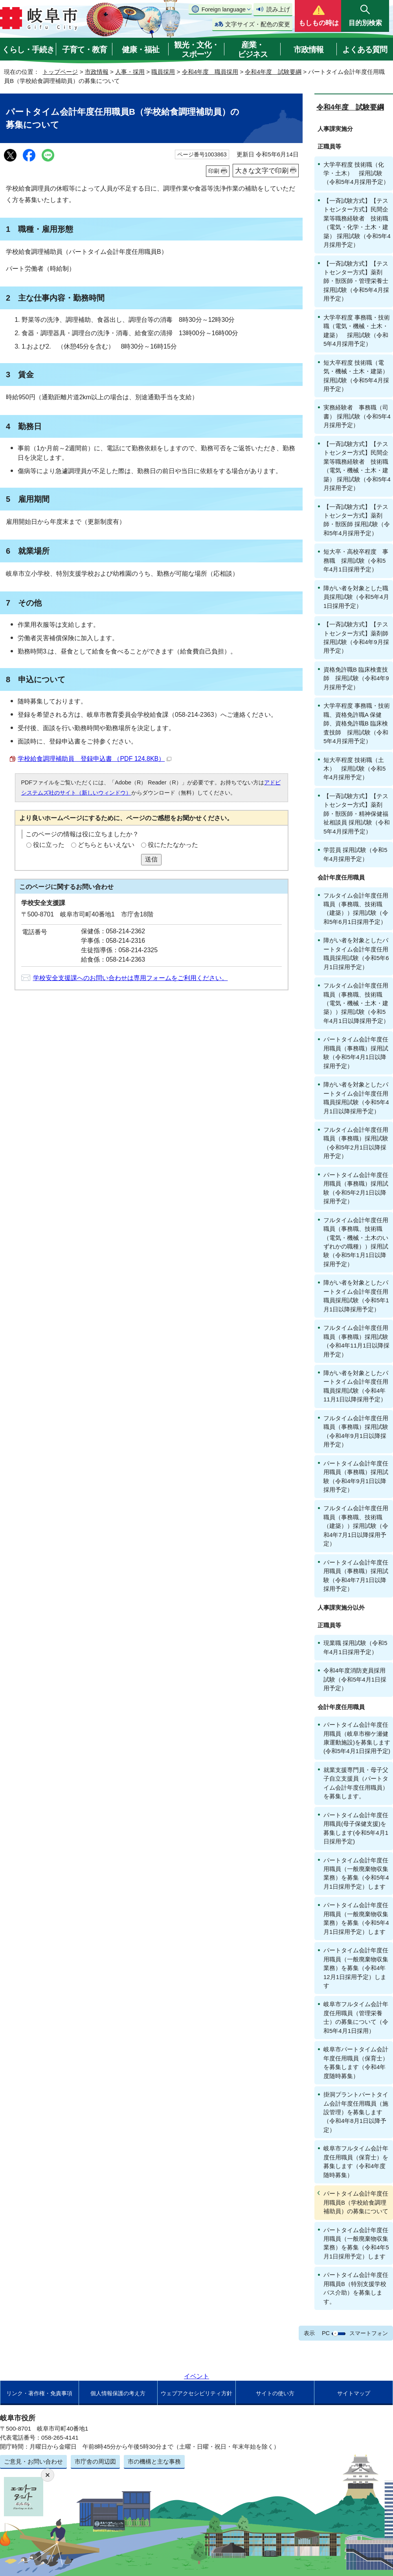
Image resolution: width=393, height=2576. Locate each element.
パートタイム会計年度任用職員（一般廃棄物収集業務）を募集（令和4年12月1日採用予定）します (355, 1968)
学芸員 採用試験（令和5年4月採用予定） (355, 854)
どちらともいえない (106, 844)
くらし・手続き (28, 49)
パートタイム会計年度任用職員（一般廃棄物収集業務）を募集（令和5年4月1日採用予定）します (356, 1873)
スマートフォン (368, 2333)
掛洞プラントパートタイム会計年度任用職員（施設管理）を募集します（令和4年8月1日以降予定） (355, 2112)
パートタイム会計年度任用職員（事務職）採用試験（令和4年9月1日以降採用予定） (355, 1476)
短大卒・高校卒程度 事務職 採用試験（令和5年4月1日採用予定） (355, 560)
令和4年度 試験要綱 (273, 71)
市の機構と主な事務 (154, 2461)
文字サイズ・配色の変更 (257, 24)
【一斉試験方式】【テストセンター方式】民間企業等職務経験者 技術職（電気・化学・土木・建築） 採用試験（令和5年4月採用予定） (357, 222)
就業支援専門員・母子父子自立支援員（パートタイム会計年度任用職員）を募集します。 (355, 1782)
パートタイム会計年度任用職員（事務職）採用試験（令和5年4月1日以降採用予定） (355, 1052)
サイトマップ (353, 2393)
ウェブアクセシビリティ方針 (196, 2393)
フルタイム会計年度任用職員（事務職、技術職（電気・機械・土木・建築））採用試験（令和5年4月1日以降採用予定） (356, 1003)
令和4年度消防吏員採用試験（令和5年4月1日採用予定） (354, 1679)
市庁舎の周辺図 (95, 2461)
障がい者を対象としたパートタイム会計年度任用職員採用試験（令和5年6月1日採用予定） (356, 953)
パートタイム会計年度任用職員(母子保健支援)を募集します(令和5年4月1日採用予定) (355, 1828)
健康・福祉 (140, 49)
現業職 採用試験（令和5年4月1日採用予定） (355, 1647)
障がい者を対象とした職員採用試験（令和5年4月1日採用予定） (356, 597)
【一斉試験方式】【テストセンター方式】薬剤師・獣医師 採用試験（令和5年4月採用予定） (356, 519)
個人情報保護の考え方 (117, 2393)
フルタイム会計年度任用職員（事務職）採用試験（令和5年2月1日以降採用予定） (355, 1142)
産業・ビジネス (253, 49)
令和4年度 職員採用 (210, 71)
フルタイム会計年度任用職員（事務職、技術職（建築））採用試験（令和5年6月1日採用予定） (355, 908)
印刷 (213, 171)
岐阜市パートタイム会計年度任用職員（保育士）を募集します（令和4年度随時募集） (355, 2062)
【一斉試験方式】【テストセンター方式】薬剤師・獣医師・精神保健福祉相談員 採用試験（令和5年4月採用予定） (356, 814)
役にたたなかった (173, 844)
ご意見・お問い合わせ (33, 2461)
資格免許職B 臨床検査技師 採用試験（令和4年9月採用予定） (356, 678)
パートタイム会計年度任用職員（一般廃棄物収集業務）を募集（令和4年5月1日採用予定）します (356, 2243)
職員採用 (163, 71)
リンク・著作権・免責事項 (39, 2393)
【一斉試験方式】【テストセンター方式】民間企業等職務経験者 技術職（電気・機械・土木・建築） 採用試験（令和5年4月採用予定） (357, 466)
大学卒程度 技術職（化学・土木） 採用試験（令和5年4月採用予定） (356, 173)
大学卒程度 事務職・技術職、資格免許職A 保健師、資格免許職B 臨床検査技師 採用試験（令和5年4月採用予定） (356, 723)
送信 (151, 859)
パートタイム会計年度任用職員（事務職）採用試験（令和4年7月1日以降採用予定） (355, 1575)
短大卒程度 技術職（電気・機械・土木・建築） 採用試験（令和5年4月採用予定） (358, 375)
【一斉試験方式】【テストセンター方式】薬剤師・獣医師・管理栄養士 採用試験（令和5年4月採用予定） (356, 281)
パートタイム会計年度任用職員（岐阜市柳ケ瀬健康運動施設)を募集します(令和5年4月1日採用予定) (356, 1737)
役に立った (48, 844)
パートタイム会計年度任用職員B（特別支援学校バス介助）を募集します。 (355, 2287)
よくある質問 (364, 49)
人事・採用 (130, 71)
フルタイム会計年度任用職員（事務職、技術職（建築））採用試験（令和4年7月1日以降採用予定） (355, 1526)
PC (326, 2333)
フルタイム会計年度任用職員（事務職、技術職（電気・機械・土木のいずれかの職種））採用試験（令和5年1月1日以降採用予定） (355, 1242)
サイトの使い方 (275, 2393)
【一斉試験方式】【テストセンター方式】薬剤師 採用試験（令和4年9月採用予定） (356, 637)
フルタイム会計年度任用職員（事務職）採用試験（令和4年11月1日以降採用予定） (356, 1340)
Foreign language (224, 9)
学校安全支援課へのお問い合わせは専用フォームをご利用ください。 (130, 978)
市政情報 (308, 49)
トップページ (60, 71)
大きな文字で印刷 (261, 170)
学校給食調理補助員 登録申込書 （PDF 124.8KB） (94, 758)
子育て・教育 (84, 49)
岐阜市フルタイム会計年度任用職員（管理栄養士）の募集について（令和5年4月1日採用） (355, 2017)
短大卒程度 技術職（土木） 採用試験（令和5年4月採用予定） (354, 768)
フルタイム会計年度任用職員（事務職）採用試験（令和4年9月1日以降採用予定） (355, 1431)
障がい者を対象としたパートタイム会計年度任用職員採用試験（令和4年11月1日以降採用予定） (355, 1386)
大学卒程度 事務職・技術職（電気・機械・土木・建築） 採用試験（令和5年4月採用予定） (356, 330)
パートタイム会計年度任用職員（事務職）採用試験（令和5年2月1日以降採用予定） (355, 1187)
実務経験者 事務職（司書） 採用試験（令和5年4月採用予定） (357, 416)
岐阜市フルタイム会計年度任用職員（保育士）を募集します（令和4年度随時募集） (355, 2161)
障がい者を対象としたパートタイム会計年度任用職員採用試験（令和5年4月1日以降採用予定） (356, 1097)
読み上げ (278, 9)
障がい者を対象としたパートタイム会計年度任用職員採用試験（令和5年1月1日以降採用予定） (356, 1295)
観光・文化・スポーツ (196, 49)
